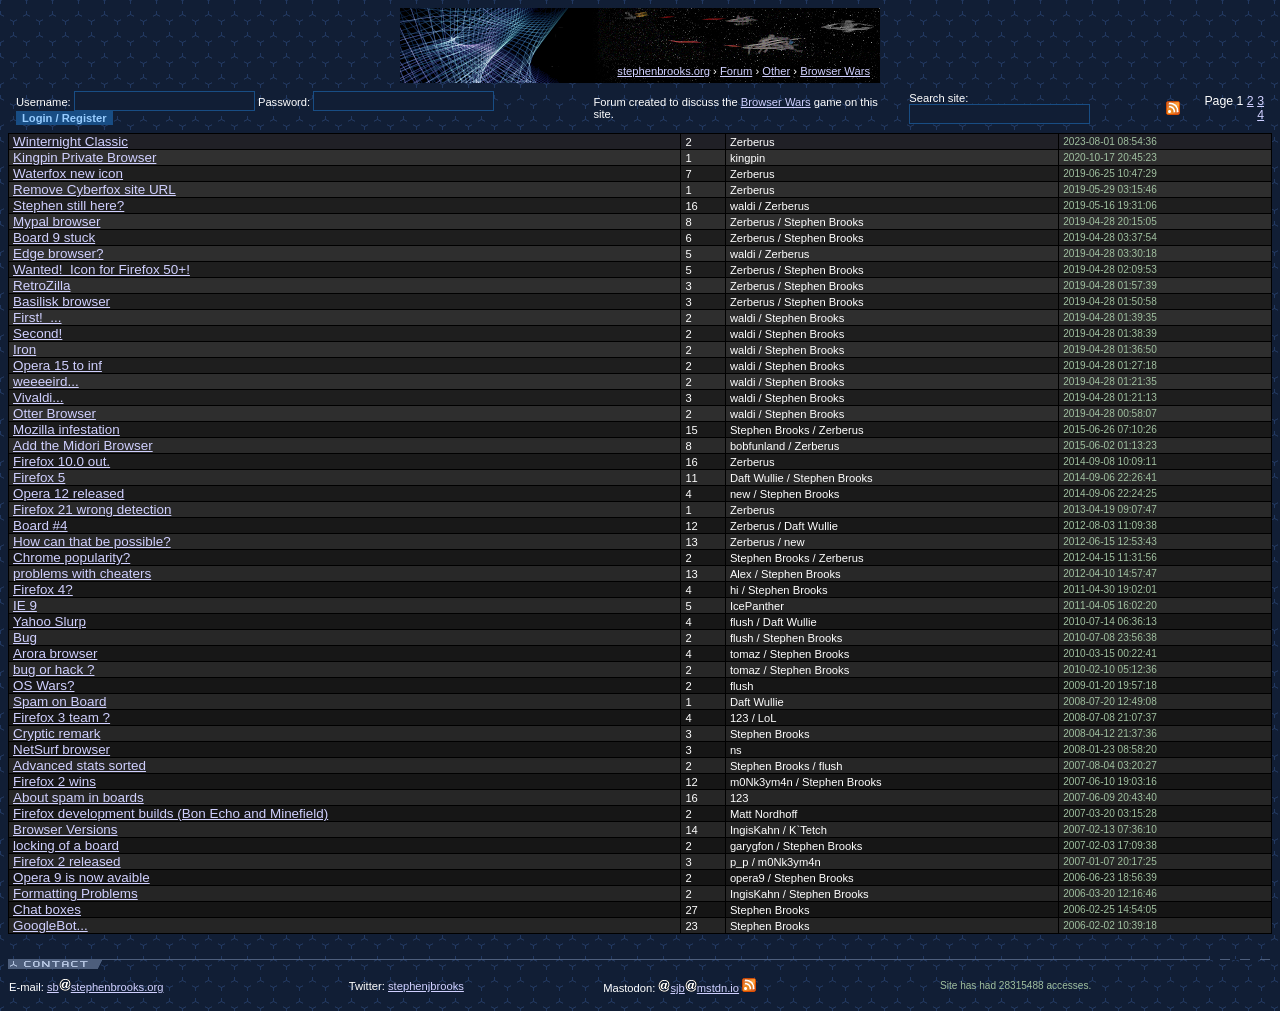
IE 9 (25, 605)
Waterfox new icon (68, 173)
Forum (736, 71)
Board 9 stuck (54, 237)
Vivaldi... (38, 397)
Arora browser (55, 653)
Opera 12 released (68, 493)
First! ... (37, 317)
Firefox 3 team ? (61, 717)
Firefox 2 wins (54, 781)
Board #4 (40, 525)
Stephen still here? (68, 205)
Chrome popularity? (71, 557)
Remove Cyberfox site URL (94, 189)
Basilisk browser (61, 301)
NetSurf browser (61, 749)
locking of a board (66, 845)
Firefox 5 (39, 477)
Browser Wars (835, 71)
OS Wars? (43, 685)
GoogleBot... (50, 925)
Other (776, 71)
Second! (37, 333)
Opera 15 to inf (57, 365)
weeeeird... (46, 381)
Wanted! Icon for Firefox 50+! (101, 269)
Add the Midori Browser (83, 445)
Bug (25, 637)
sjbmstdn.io (698, 988)
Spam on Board (59, 701)
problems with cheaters (82, 573)
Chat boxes (47, 909)
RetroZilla (42, 285)
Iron (24, 349)
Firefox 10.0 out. (61, 461)
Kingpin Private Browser (84, 157)
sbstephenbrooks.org (105, 987)
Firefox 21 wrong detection (92, 509)
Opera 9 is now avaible (81, 877)
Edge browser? (58, 253)
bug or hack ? (53, 669)
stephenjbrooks (426, 986)
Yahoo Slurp (49, 621)
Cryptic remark (56, 733)
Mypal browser (56, 221)
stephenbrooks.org (663, 71)
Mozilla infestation (66, 429)
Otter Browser (54, 413)
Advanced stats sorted (79, 765)
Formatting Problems (75, 893)
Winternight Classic (70, 141)
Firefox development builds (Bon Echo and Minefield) (170, 813)
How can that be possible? (92, 541)
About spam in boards (78, 797)
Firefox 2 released (67, 861)
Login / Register (64, 118)
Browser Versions (65, 829)
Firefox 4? (43, 589)
